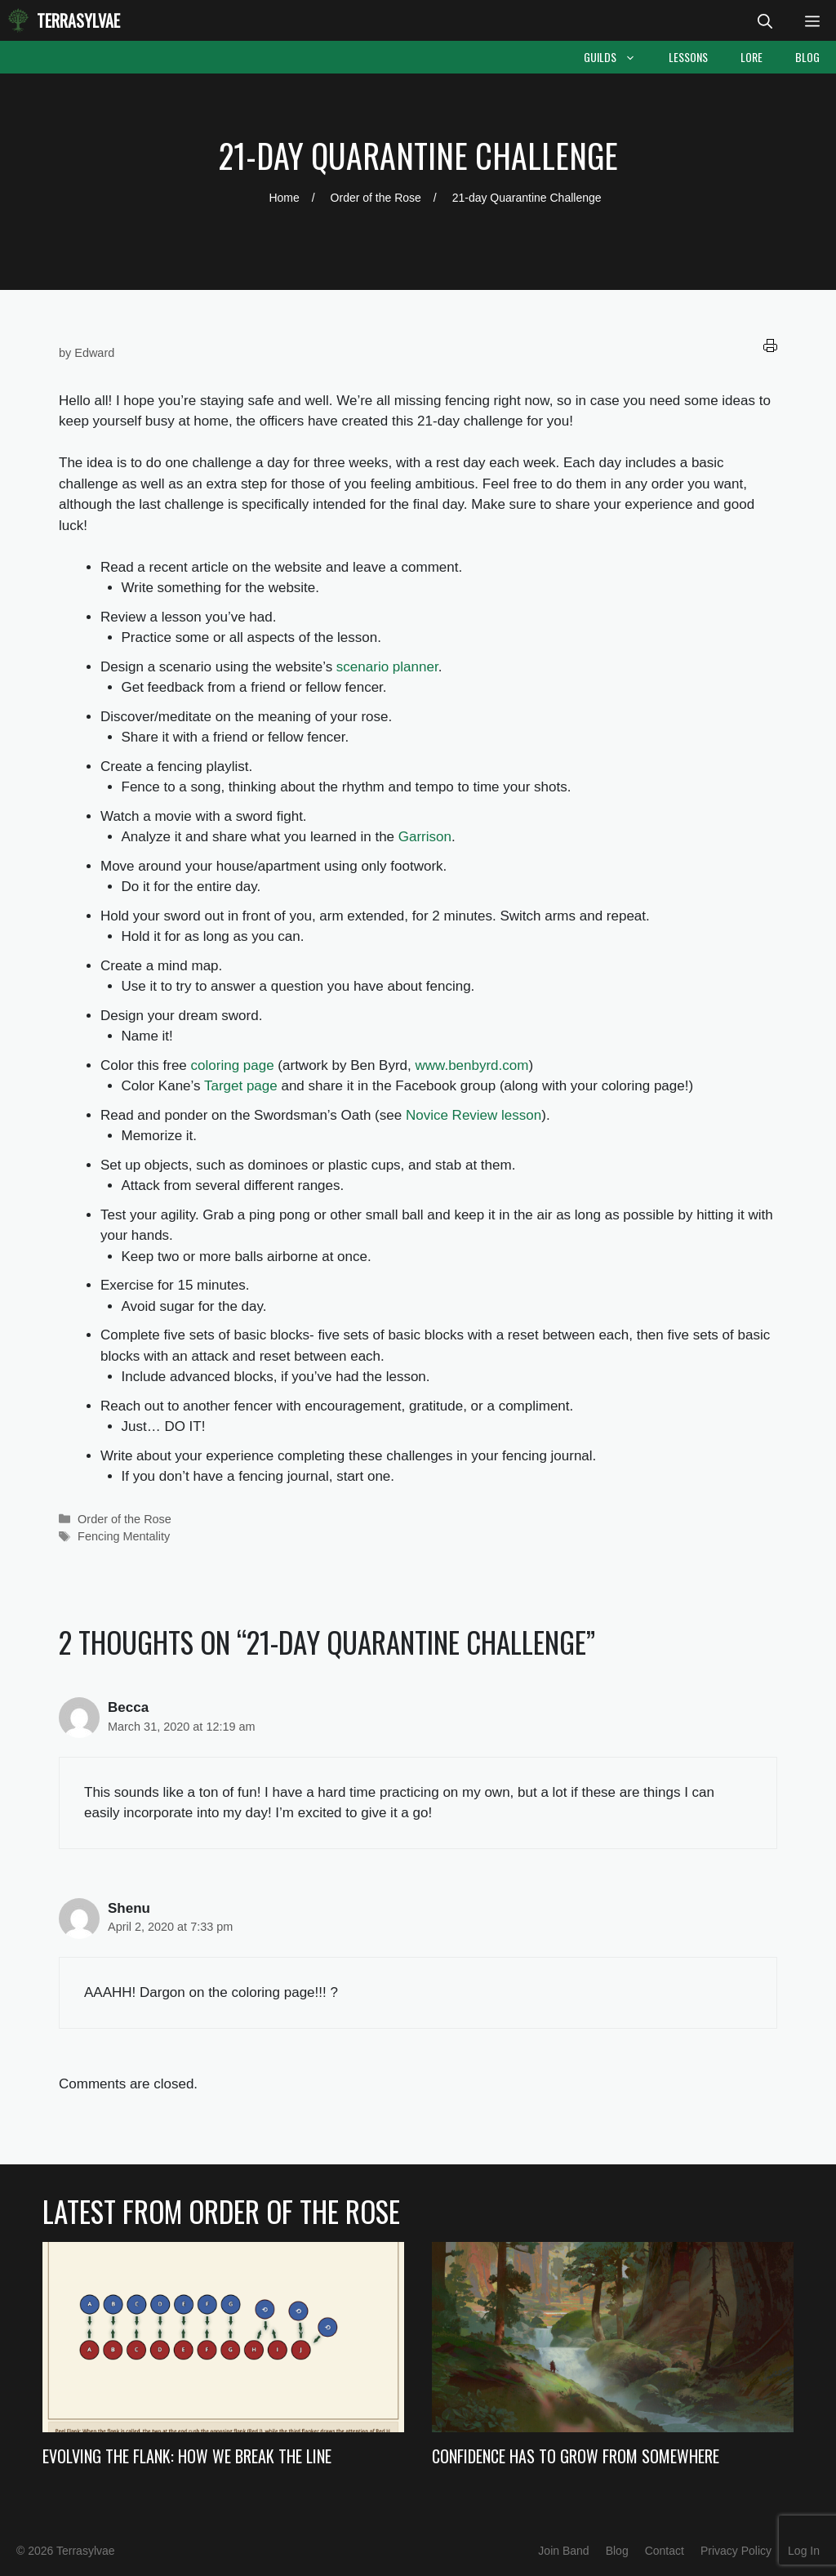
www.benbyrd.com (472, 1065)
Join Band (563, 2550)
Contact (664, 2550)
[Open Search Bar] (765, 20)
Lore (751, 56)
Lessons (688, 56)
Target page (241, 1086)
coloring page (232, 1065)
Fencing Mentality (124, 1536)
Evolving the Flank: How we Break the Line (186, 2456)
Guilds (618, 57)
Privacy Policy (736, 2550)
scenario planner (387, 667)
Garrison (424, 837)
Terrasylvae (78, 20)
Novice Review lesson (473, 1115)
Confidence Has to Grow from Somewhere (575, 2456)
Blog (807, 56)
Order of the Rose (124, 1519)
